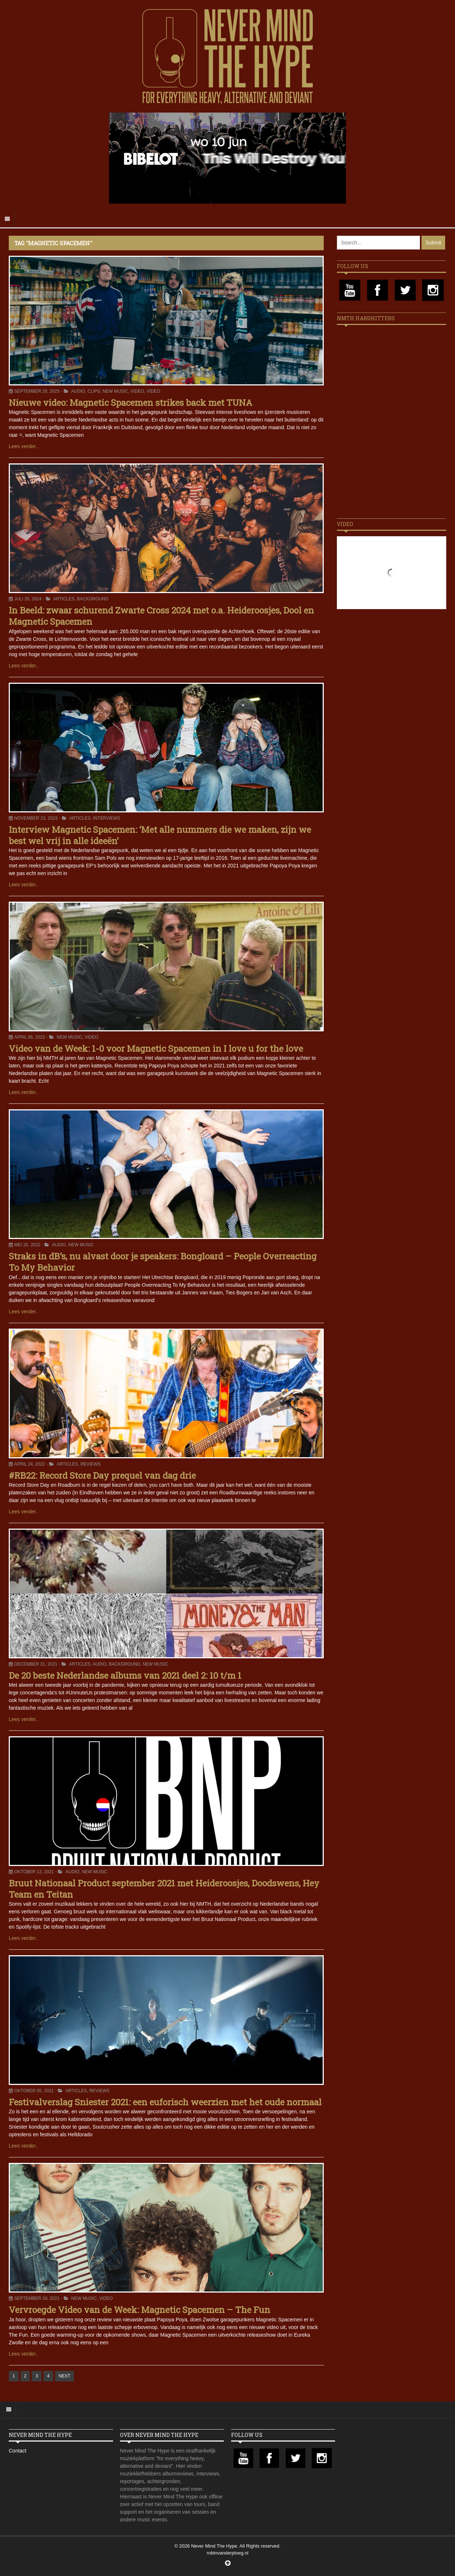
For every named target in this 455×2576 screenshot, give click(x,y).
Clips (94, 391)
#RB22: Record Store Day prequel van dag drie (102, 1475)
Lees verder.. (23, 446)
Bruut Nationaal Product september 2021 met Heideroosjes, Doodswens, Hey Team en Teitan (164, 1888)
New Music (115, 391)
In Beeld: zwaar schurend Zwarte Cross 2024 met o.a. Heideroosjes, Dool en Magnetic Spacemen (161, 615)
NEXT (64, 2376)
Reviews (91, 1464)
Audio (78, 391)
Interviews (106, 818)
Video (137, 391)
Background (92, 598)
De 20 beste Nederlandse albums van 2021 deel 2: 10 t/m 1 (125, 1675)
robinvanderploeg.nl (227, 2553)
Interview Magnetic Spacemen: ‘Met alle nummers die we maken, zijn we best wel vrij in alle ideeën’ (160, 835)
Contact (17, 2451)
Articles (63, 598)
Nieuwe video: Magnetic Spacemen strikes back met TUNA (130, 402)
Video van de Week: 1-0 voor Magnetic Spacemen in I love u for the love (156, 1048)
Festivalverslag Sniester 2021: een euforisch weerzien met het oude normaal (165, 2102)
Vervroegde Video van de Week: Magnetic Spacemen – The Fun (139, 2310)
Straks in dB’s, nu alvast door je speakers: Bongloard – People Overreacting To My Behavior (162, 1261)
